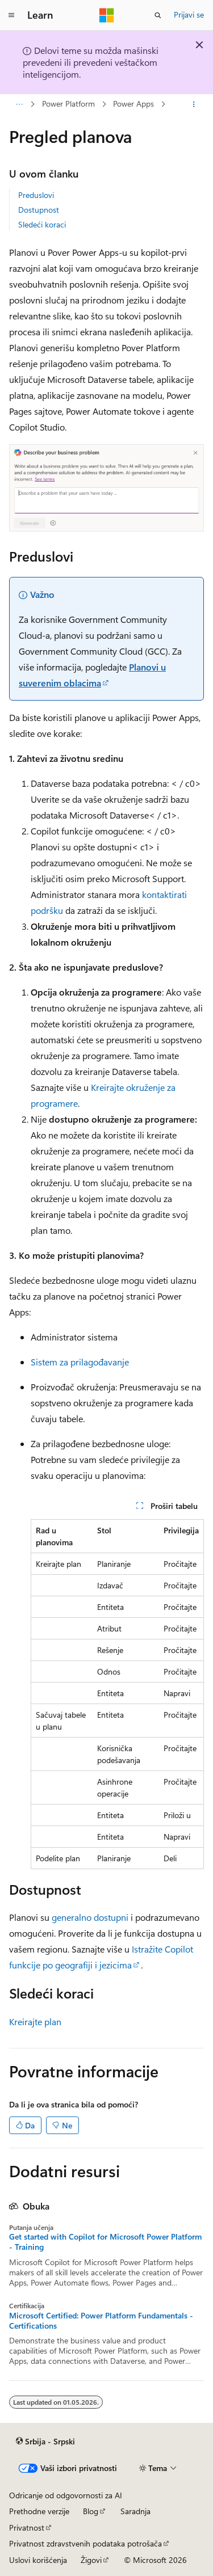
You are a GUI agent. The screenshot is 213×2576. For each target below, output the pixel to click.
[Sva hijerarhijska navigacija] (19, 104)
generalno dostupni (90, 1917)
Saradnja (135, 2511)
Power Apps (133, 104)
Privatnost (26, 2527)
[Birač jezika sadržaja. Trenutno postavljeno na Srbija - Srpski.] (45, 2441)
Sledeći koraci (42, 224)
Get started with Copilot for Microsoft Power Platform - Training (105, 2242)
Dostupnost (38, 209)
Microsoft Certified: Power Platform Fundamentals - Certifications (101, 2321)
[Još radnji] (194, 104)
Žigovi (91, 2559)
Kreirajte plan (35, 2021)
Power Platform (68, 104)
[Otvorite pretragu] (158, 15)
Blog (90, 2511)
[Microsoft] (106, 15)
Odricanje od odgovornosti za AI (65, 2495)
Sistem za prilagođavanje (80, 1362)
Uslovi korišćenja (38, 2559)
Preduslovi (36, 194)
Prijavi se (189, 14)
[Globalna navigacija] (11, 15)
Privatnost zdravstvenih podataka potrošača (85, 2543)
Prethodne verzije (39, 2511)
